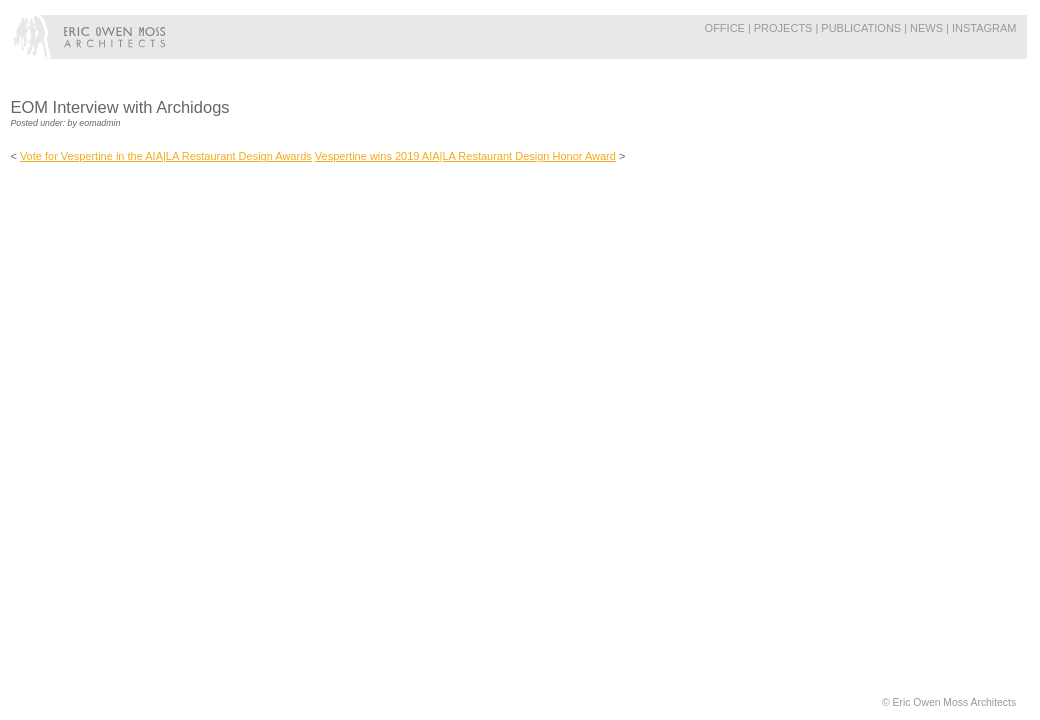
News (926, 28)
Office (725, 28)
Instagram (984, 28)
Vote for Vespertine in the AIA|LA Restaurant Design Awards (166, 156)
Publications (861, 28)
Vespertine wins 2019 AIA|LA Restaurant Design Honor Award (465, 156)
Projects (783, 28)
